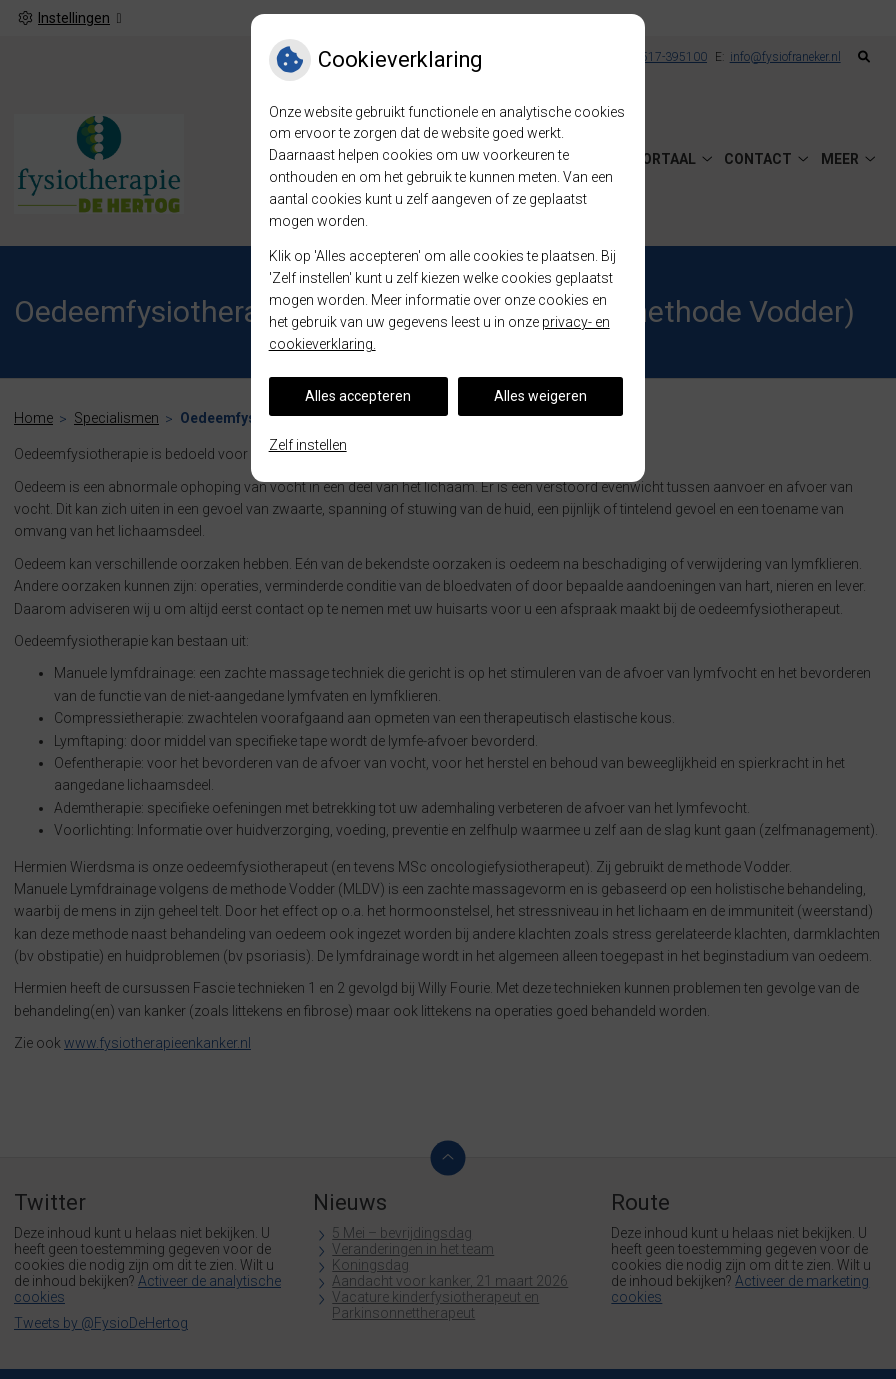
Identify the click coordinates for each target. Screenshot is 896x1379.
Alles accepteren (358, 396)
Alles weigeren (540, 396)
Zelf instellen (308, 445)
